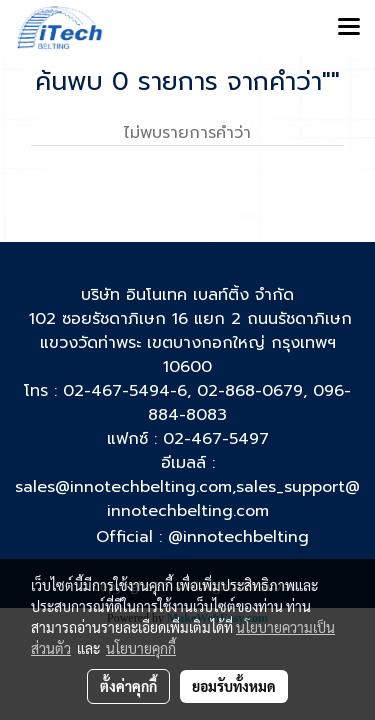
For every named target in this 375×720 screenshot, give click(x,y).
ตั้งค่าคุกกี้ (128, 686)
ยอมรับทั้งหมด (234, 686)
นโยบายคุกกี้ (141, 648)
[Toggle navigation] (349, 28)
